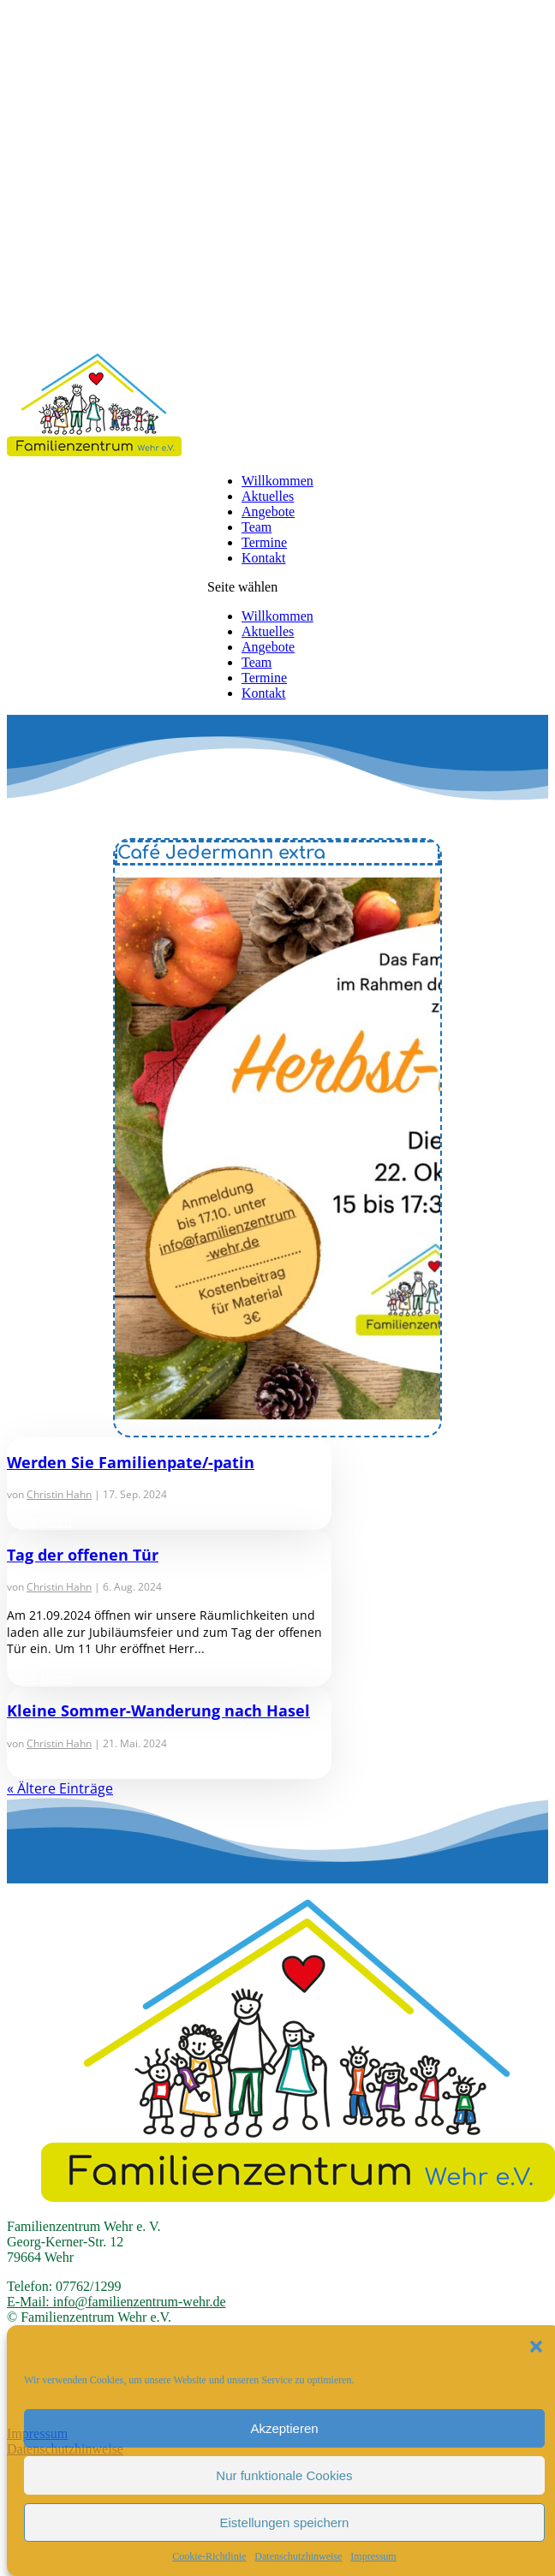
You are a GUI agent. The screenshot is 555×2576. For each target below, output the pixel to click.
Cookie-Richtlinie (209, 2556)
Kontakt (264, 557)
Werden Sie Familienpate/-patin (130, 1462)
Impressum (373, 2556)
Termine (264, 542)
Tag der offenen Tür (82, 1554)
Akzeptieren (284, 2428)
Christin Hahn (59, 1494)
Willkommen (277, 480)
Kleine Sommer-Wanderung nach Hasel (158, 1710)
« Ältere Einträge (60, 1788)
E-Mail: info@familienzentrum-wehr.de (116, 2301)
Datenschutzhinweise (298, 2556)
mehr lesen (39, 1521)
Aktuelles (268, 496)
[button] (536, 2346)
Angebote (268, 511)
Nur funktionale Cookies (284, 2475)
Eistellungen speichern (284, 2522)
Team (257, 527)
